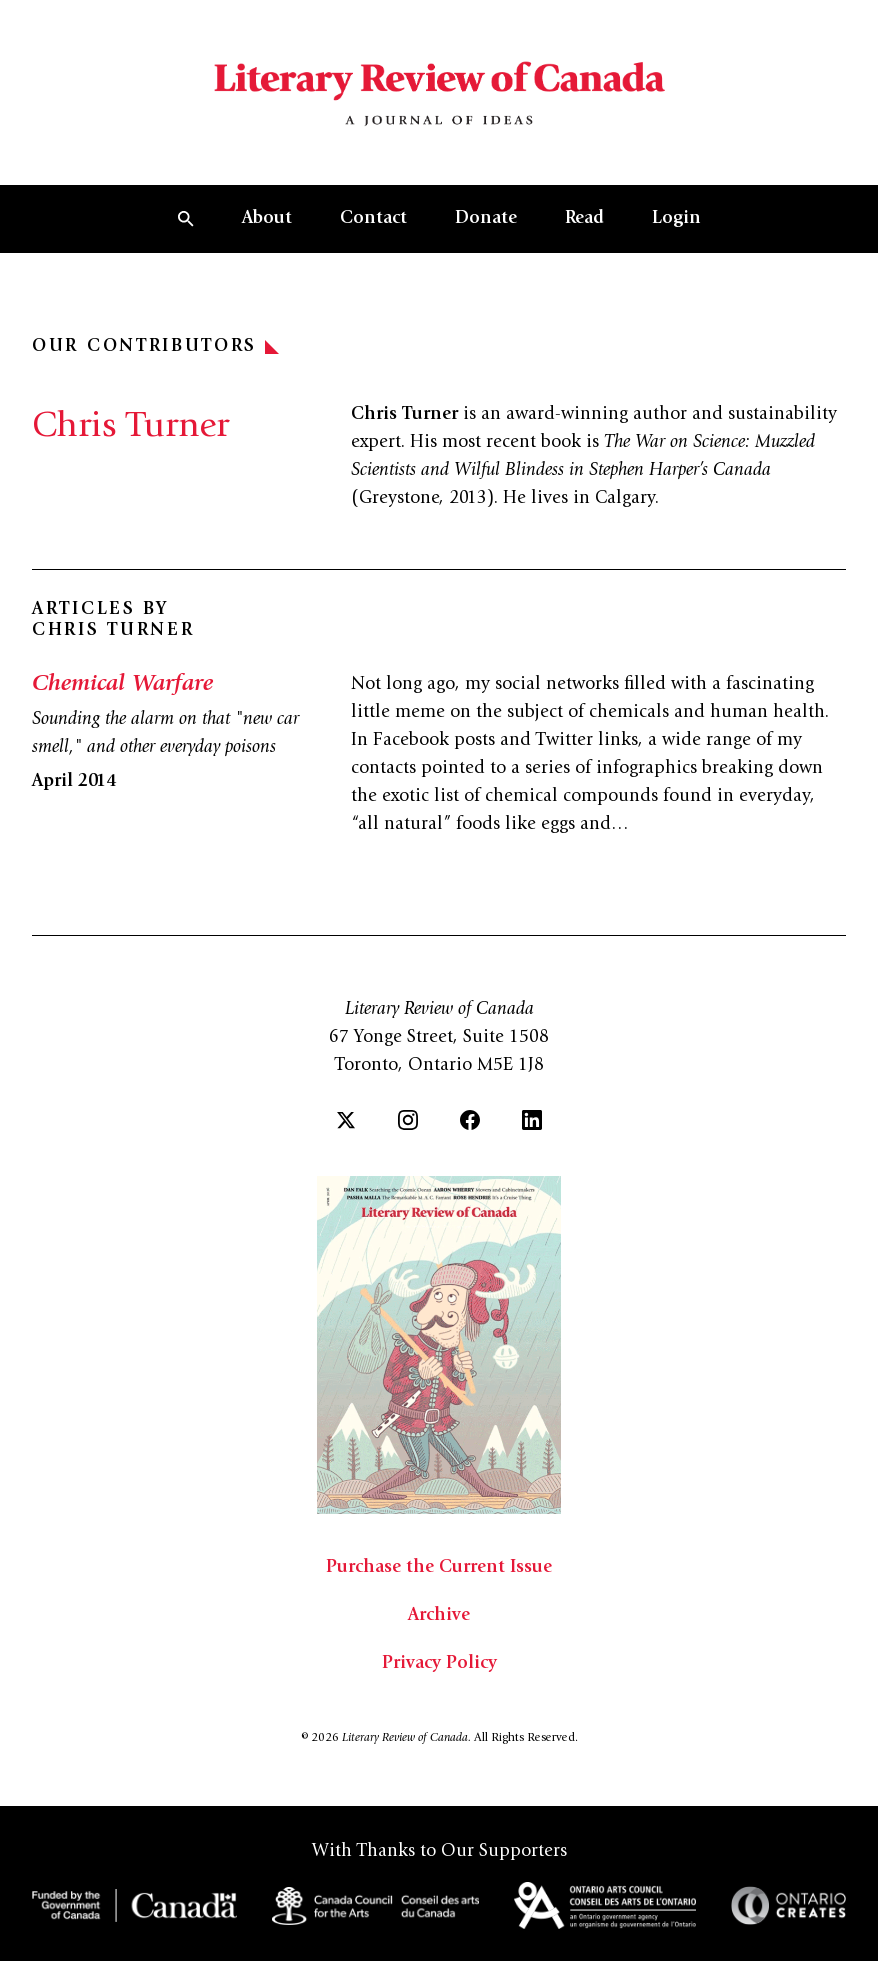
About (267, 219)
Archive (439, 1616)
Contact (373, 219)
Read (584, 219)
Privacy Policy (439, 1664)
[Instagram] (408, 1120)
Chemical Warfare (122, 685)
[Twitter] (346, 1120)
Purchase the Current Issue (439, 1568)
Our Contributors (155, 347)
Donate (486, 219)
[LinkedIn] (532, 1120)
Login (676, 219)
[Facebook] (470, 1120)
